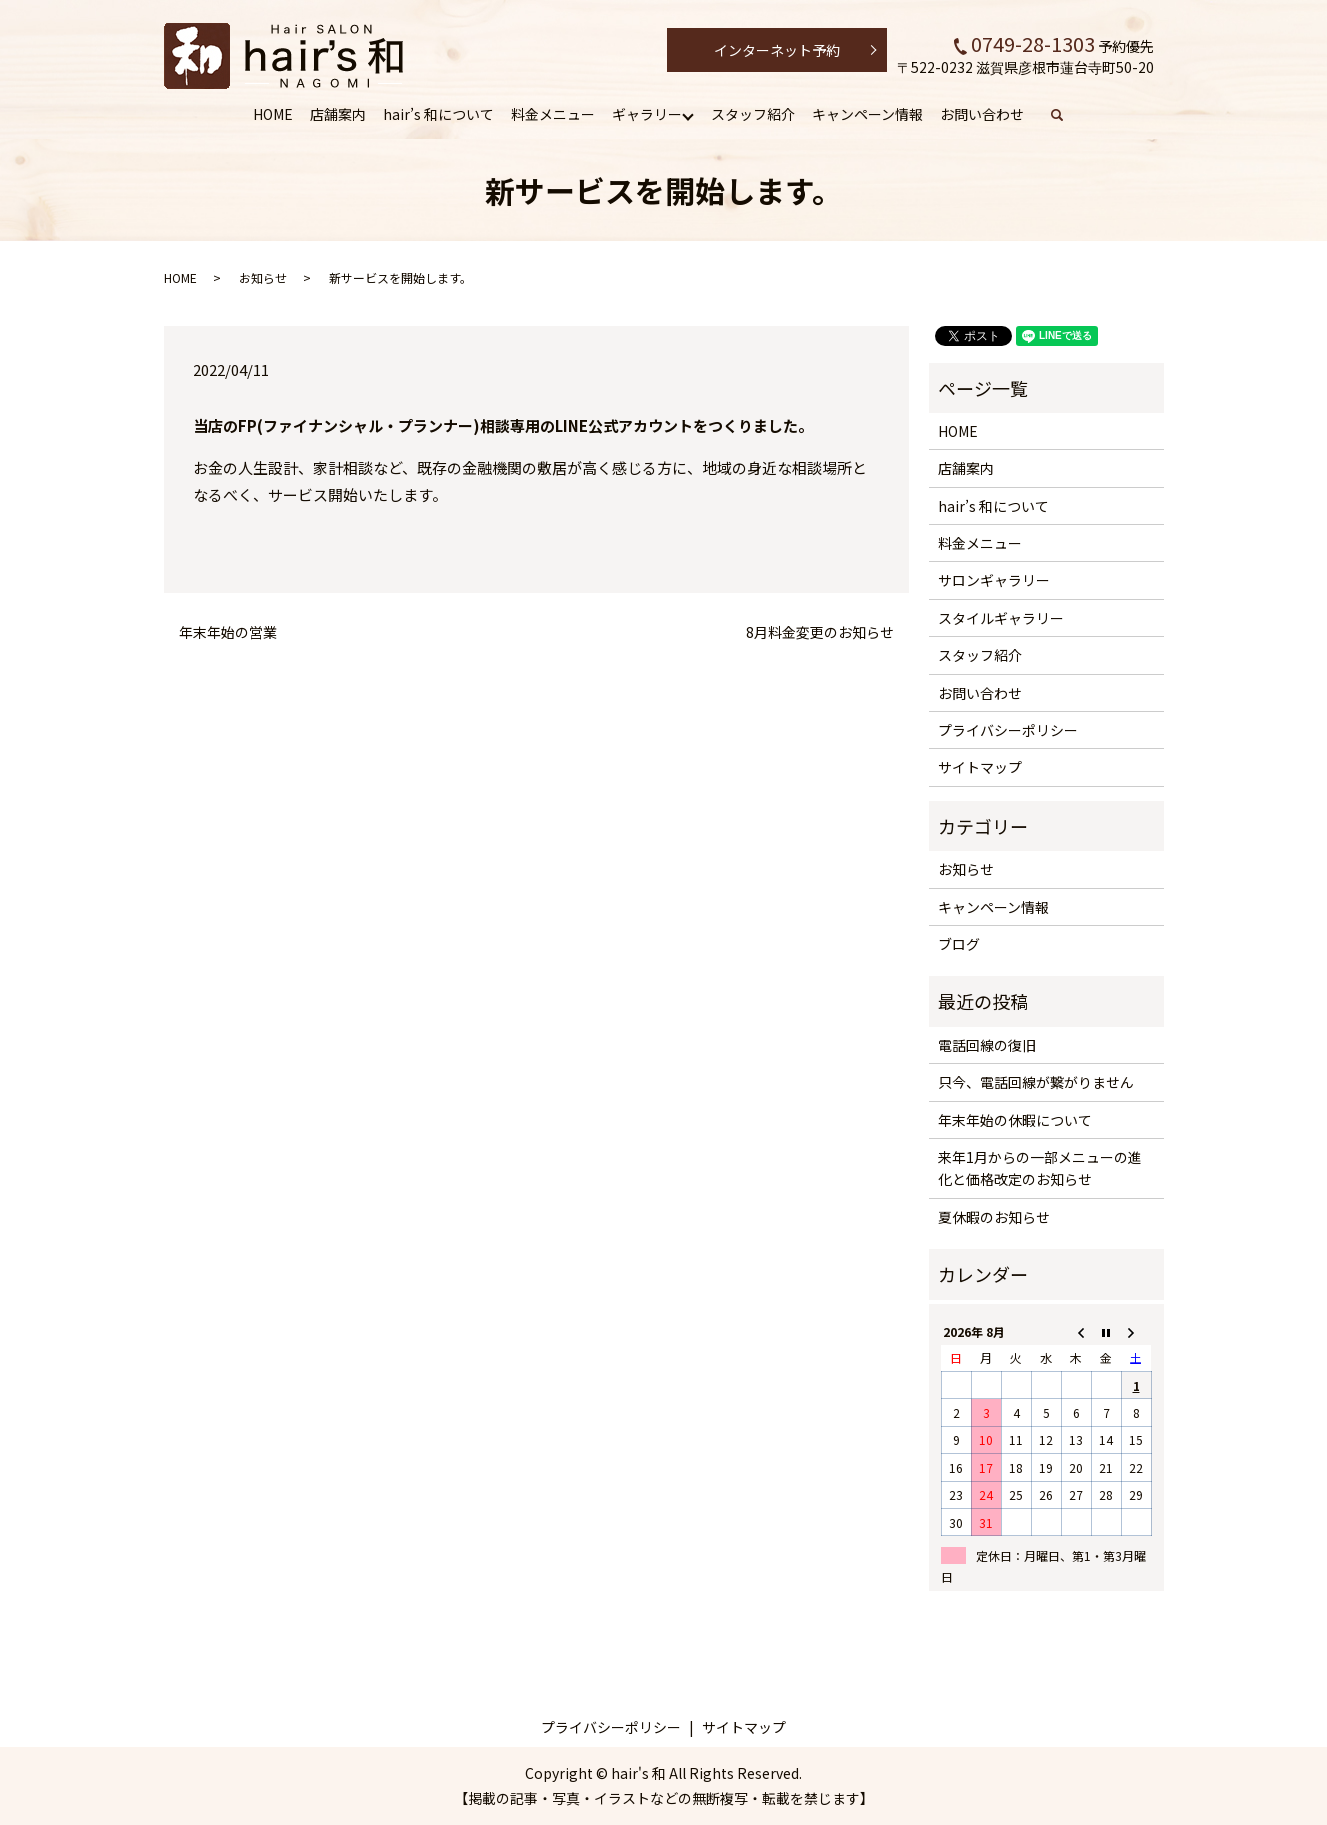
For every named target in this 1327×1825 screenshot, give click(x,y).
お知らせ (263, 277)
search (1068, 115)
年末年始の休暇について (1015, 1120)
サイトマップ (980, 767)
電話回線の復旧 (987, 1045)
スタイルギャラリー (1001, 618)
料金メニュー (553, 114)
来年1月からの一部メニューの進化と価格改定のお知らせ (1040, 1168)
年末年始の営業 (228, 632)
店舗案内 (338, 114)
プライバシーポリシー (1008, 730)
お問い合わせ (982, 114)
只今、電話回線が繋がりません (1036, 1082)
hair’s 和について (438, 114)
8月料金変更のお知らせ (820, 632)
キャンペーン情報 (867, 114)
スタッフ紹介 (753, 114)
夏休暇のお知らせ (994, 1217)
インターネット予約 (777, 50)
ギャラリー (647, 114)
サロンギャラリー (994, 580)
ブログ (959, 944)
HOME (273, 114)
